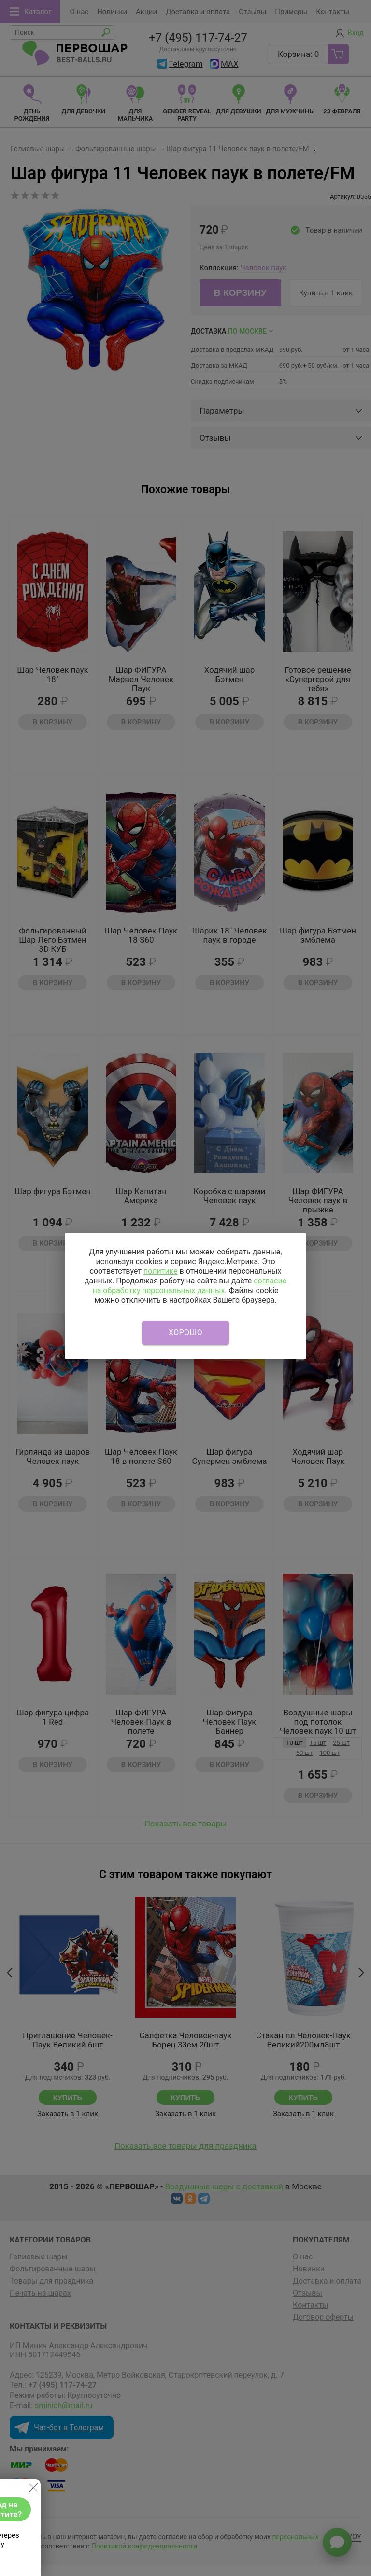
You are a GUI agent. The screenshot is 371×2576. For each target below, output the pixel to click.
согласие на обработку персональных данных (189, 1285)
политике (160, 1271)
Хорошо (185, 1332)
